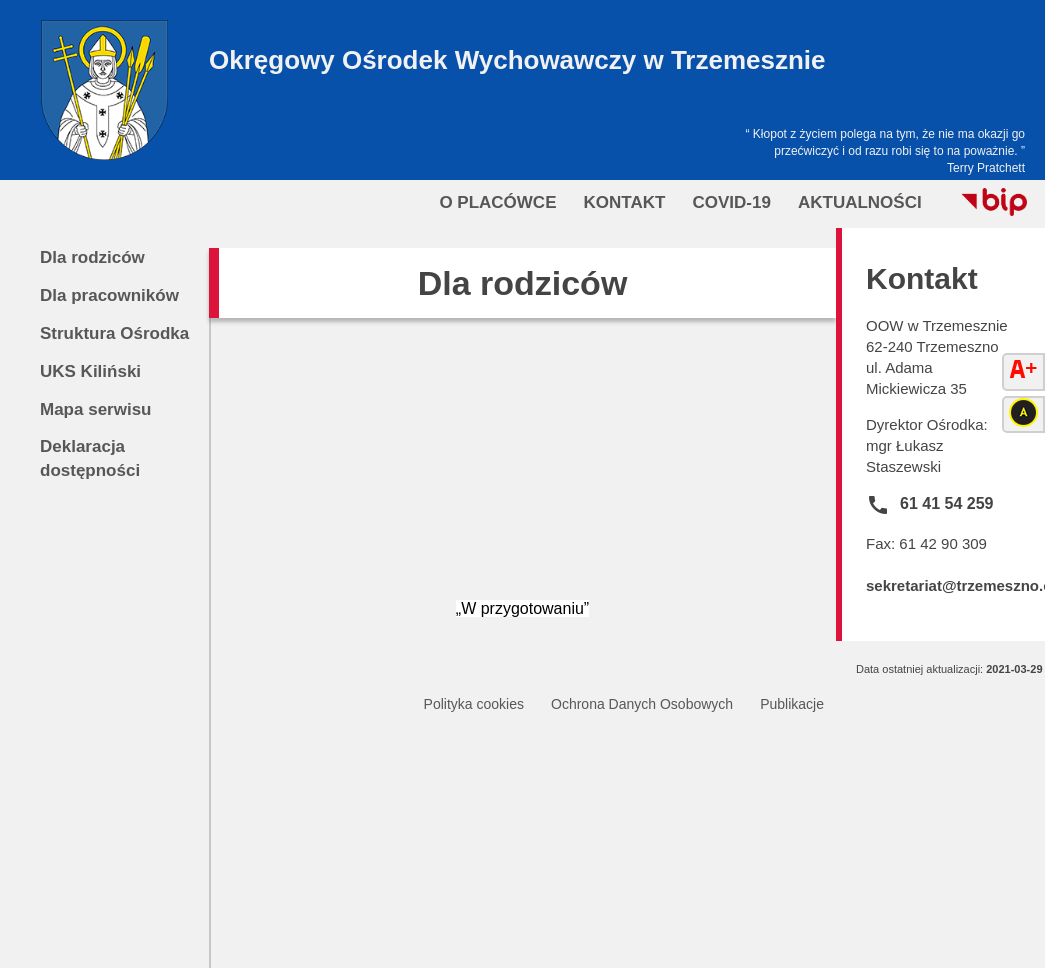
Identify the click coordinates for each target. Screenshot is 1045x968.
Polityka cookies (474, 704)
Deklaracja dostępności (90, 458)
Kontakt (625, 202)
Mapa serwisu (96, 409)
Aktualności (860, 202)
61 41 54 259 (946, 503)
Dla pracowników (109, 295)
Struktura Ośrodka (114, 333)
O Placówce (497, 202)
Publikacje (792, 704)
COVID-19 (731, 202)
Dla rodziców (92, 257)
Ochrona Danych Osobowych (642, 704)
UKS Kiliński (90, 371)
